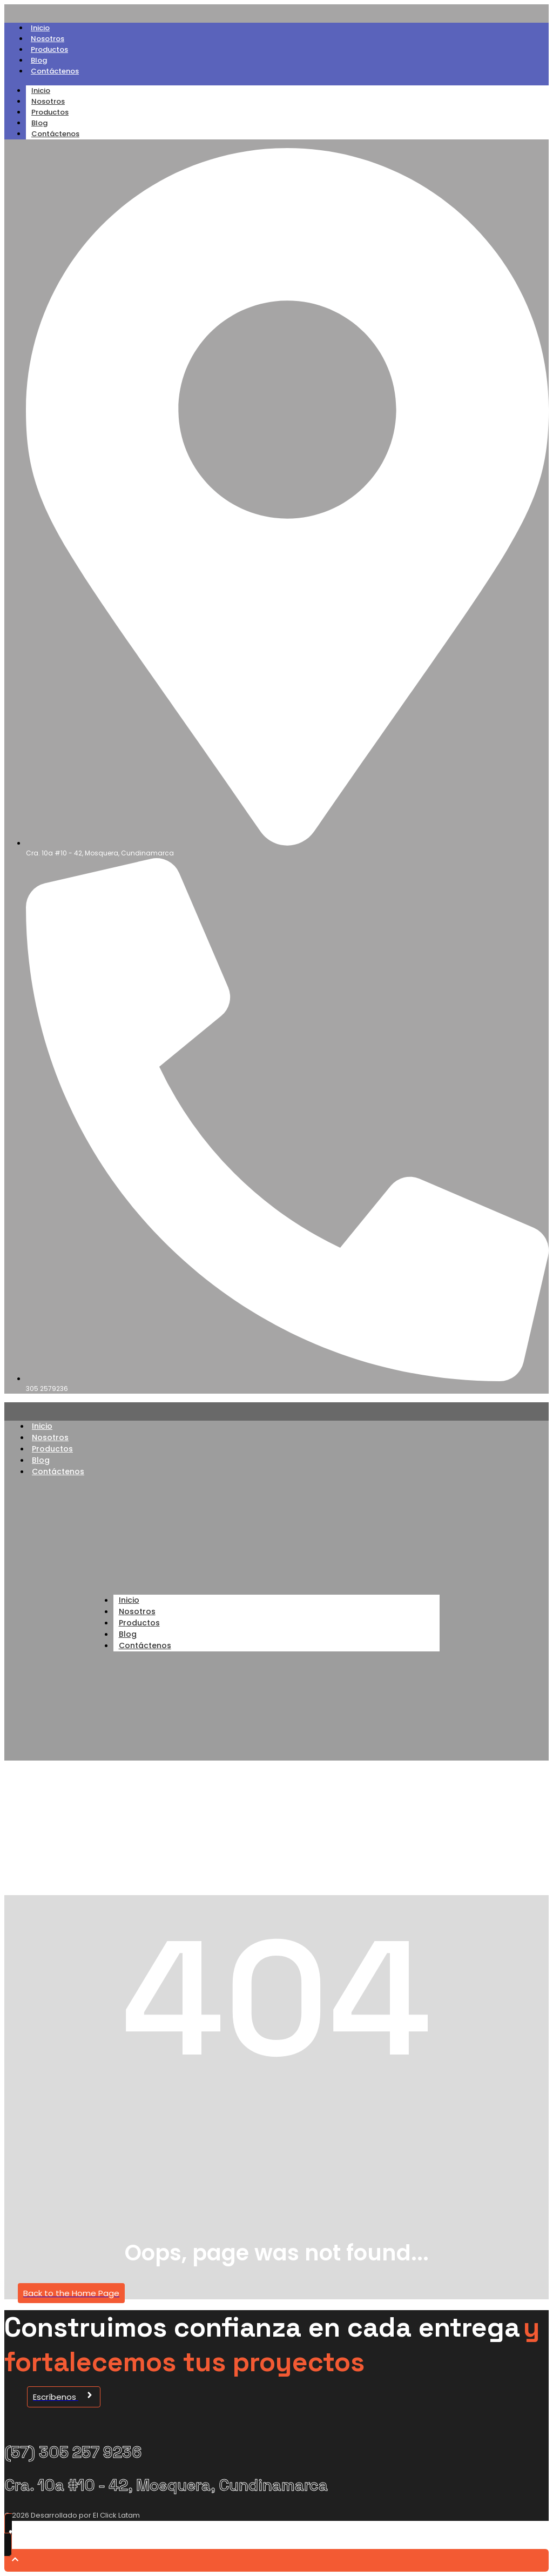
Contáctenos (55, 71)
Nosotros (47, 39)
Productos (49, 49)
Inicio (40, 28)
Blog (39, 60)
